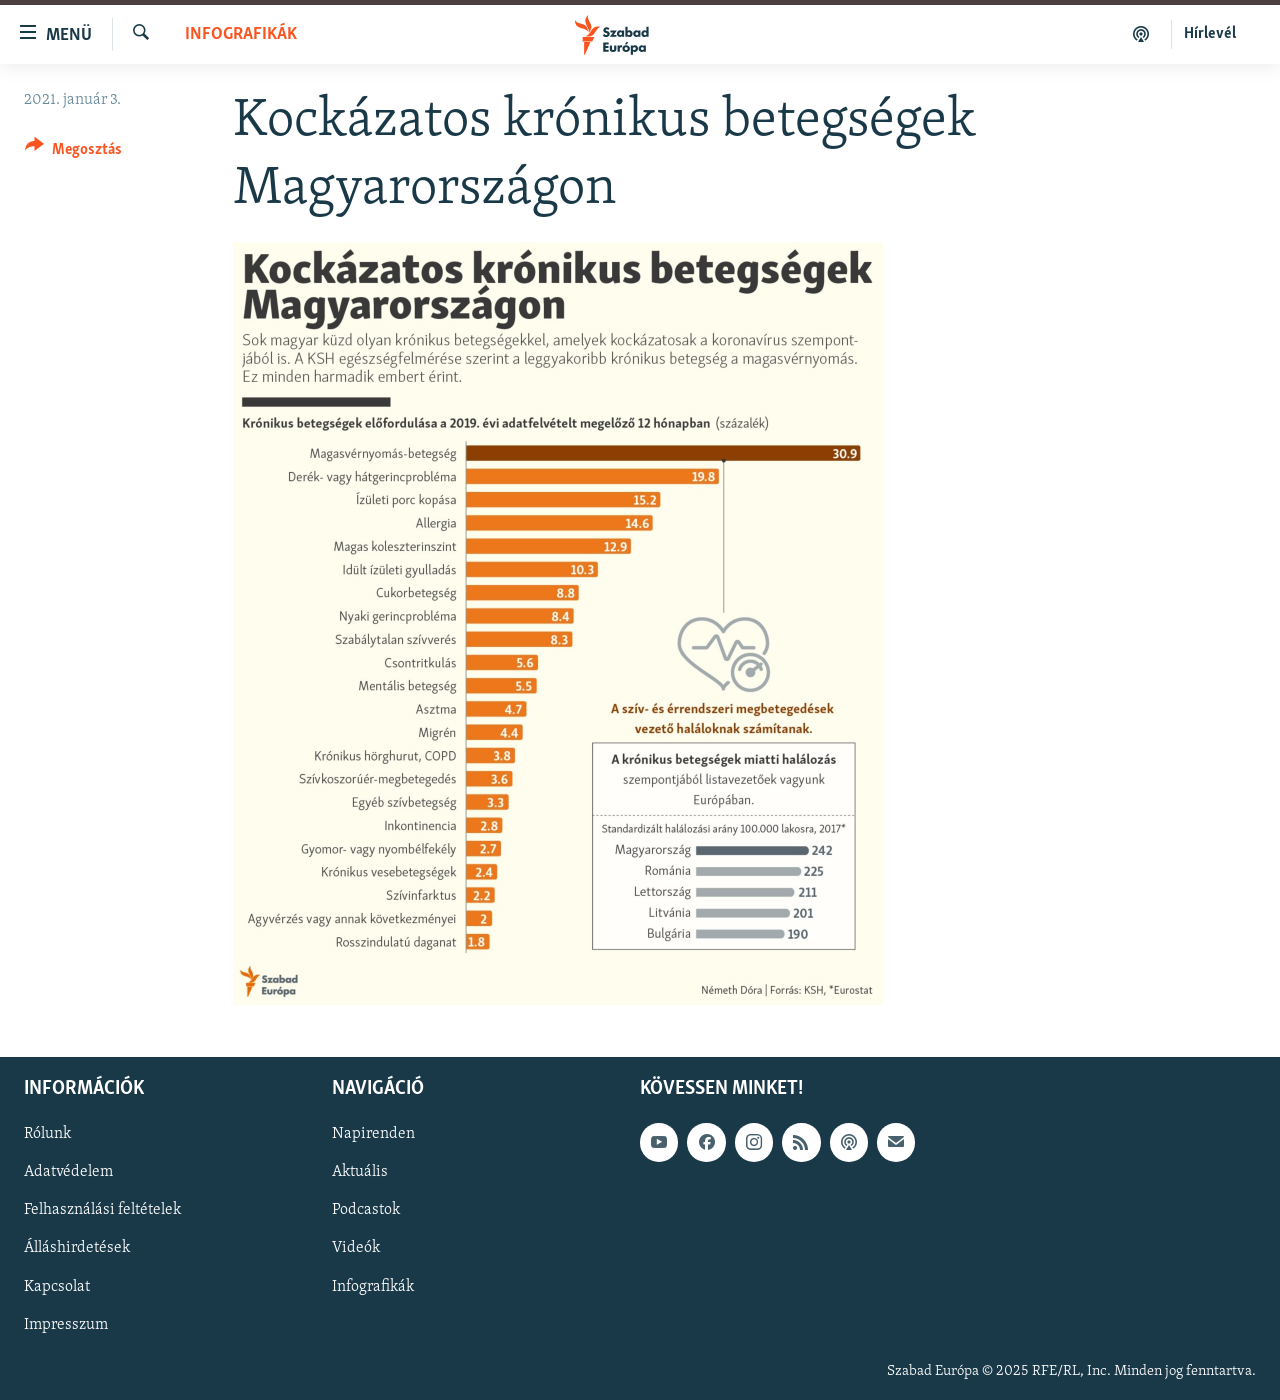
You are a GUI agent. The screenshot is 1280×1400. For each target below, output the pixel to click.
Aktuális (360, 1172)
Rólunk (47, 1134)
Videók (356, 1248)
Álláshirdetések (77, 1248)
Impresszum (66, 1324)
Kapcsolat (57, 1286)
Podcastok (366, 1210)
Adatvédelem (68, 1172)
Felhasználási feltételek (102, 1210)
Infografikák (241, 34)
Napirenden (373, 1134)
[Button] (73, 152)
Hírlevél (1210, 34)
